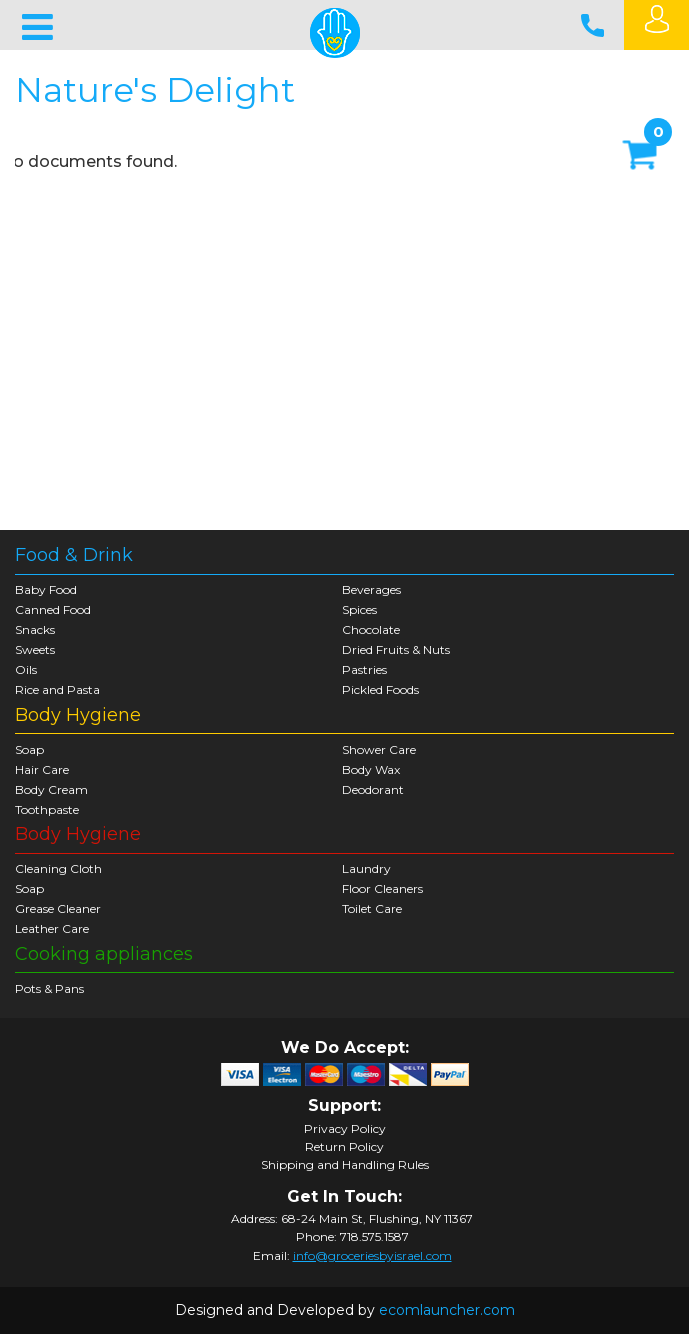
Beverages (371, 589)
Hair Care (42, 769)
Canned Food (53, 609)
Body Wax (371, 769)
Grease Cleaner (58, 908)
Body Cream (51, 789)
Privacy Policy (345, 1129)
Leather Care (52, 928)
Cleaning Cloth (58, 868)
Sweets (35, 649)
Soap (29, 749)
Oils (26, 669)
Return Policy (344, 1147)
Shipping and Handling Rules (345, 1165)
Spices (359, 609)
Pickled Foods (380, 689)
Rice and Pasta (57, 689)
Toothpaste (47, 809)
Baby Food (46, 589)
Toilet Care (372, 908)
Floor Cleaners (382, 888)
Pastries (364, 669)
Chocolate (371, 629)
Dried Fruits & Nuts (396, 649)
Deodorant (373, 789)
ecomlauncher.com (447, 1310)
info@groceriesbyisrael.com (372, 1255)
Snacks (35, 629)
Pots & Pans (49, 988)
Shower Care (379, 749)
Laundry (366, 868)
